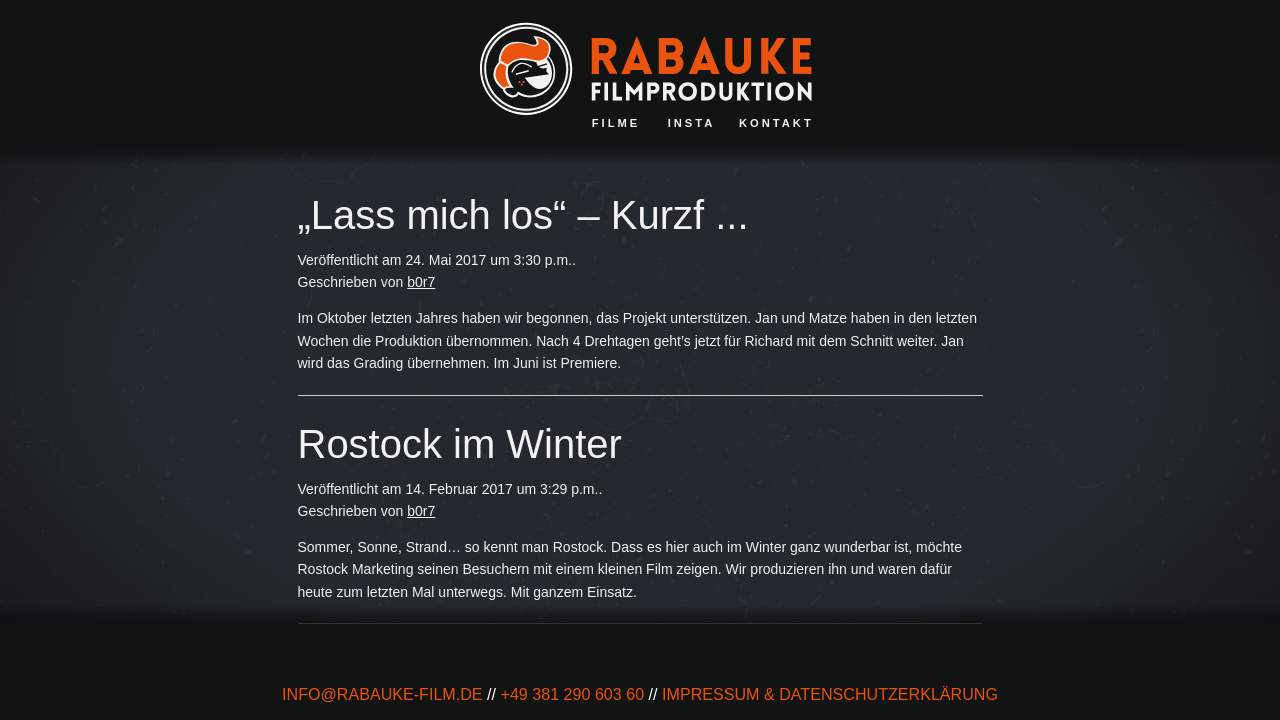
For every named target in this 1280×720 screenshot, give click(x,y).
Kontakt (776, 123)
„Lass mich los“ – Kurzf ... (523, 215)
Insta (692, 123)
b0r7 (421, 282)
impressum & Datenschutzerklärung (830, 694)
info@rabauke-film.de (382, 694)
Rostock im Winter (460, 444)
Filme (616, 123)
